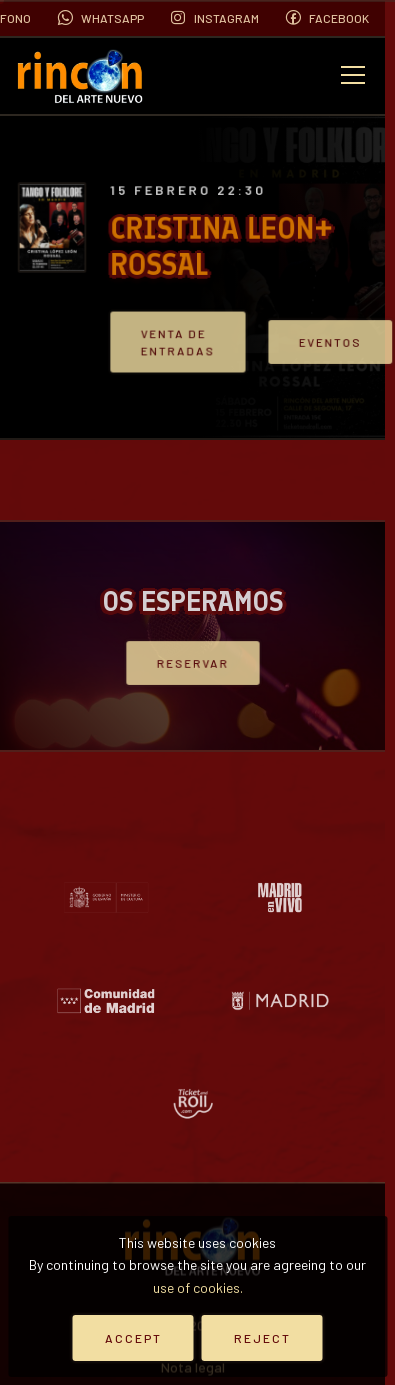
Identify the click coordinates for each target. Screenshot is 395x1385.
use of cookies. (198, 1287)
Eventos (323, 341)
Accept (133, 1338)
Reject (262, 1338)
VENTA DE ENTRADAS (183, 342)
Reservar (192, 663)
